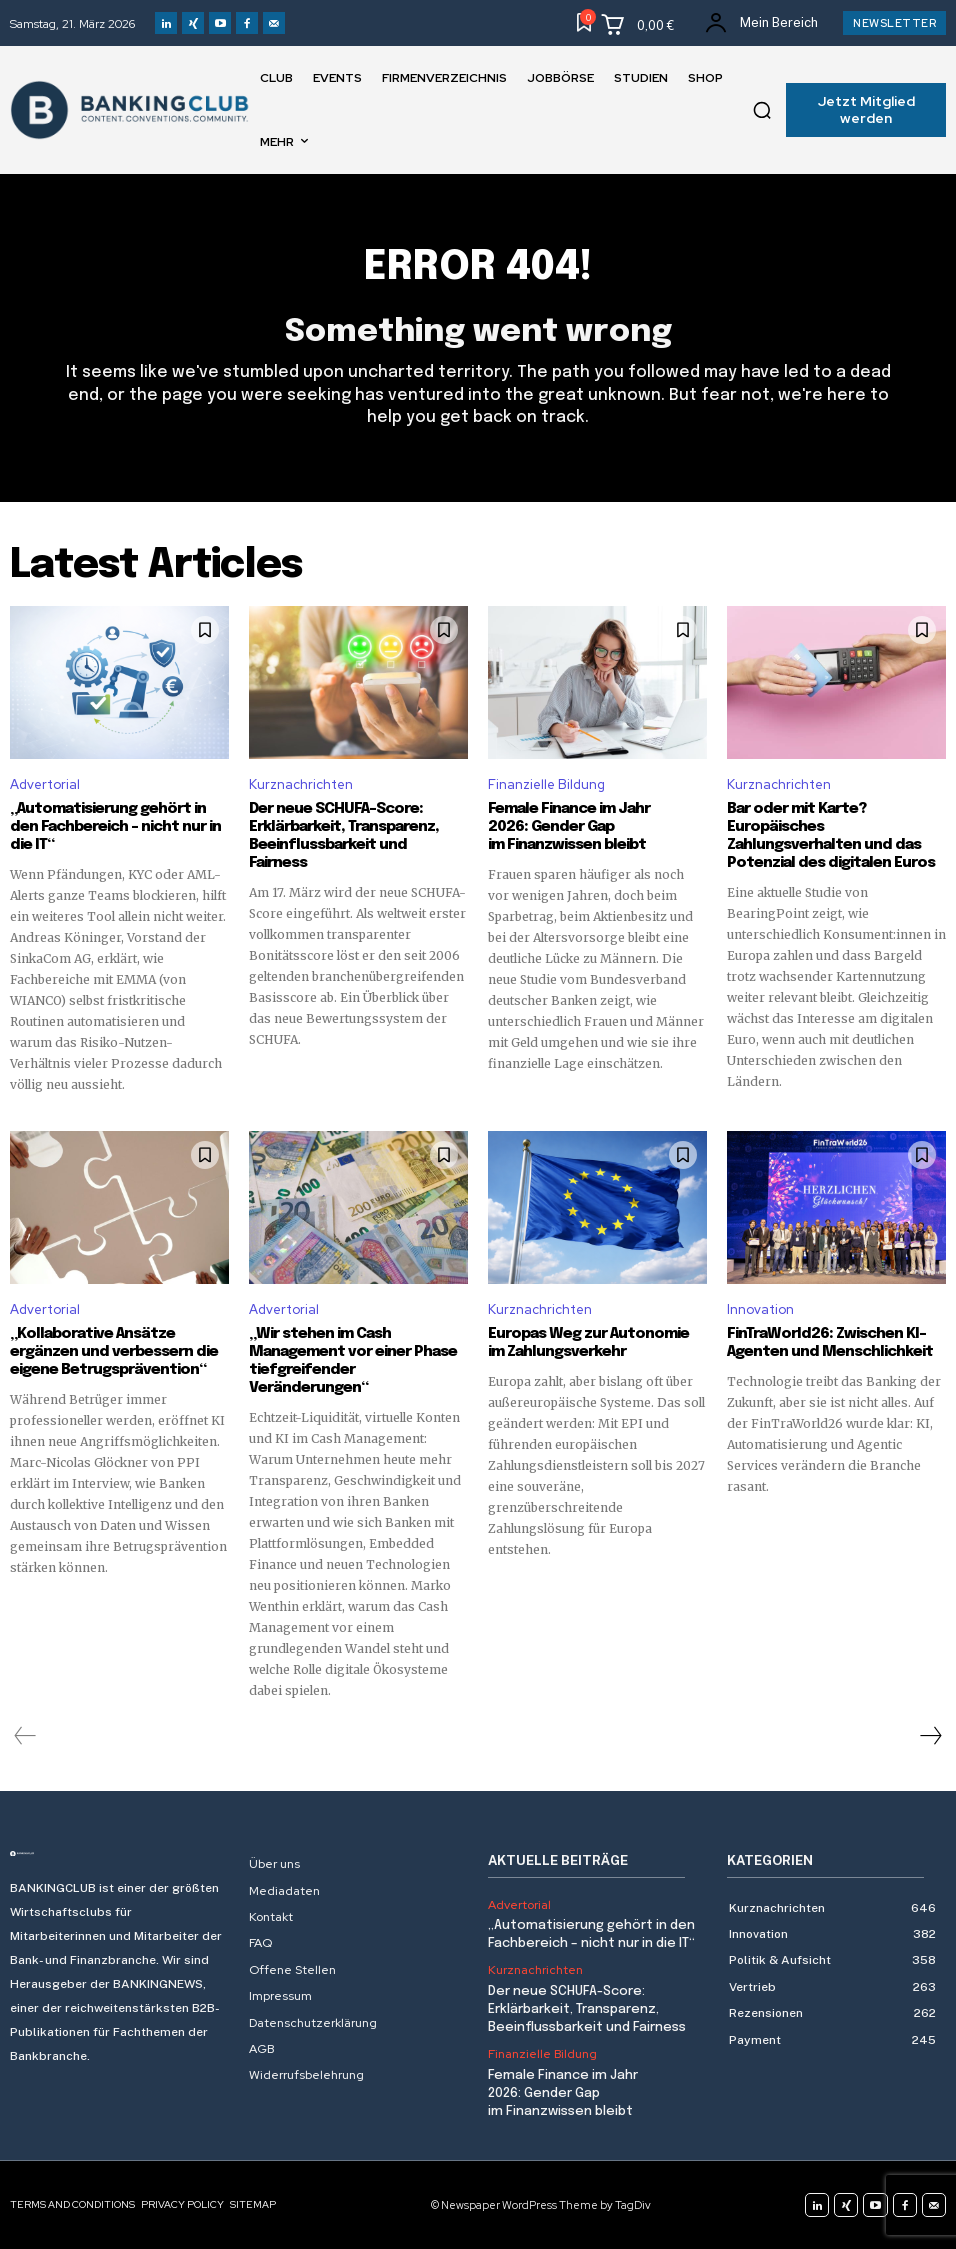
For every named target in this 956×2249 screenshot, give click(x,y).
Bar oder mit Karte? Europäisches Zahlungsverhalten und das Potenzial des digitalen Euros (831, 836)
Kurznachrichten (301, 784)
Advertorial (45, 784)
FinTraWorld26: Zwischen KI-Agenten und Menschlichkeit (830, 1343)
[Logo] (119, 1854)
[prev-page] (25, 1736)
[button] (762, 110)
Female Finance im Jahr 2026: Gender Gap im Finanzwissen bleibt (569, 827)
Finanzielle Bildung (546, 784)
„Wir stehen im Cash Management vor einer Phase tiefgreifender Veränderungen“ (353, 1361)
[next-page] (930, 1736)
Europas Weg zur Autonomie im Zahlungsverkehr (588, 1343)
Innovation (760, 1309)
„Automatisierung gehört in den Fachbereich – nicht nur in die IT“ (115, 827)
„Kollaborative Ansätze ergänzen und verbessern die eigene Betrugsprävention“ (114, 1352)
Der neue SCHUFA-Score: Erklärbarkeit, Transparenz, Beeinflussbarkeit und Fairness (344, 836)
